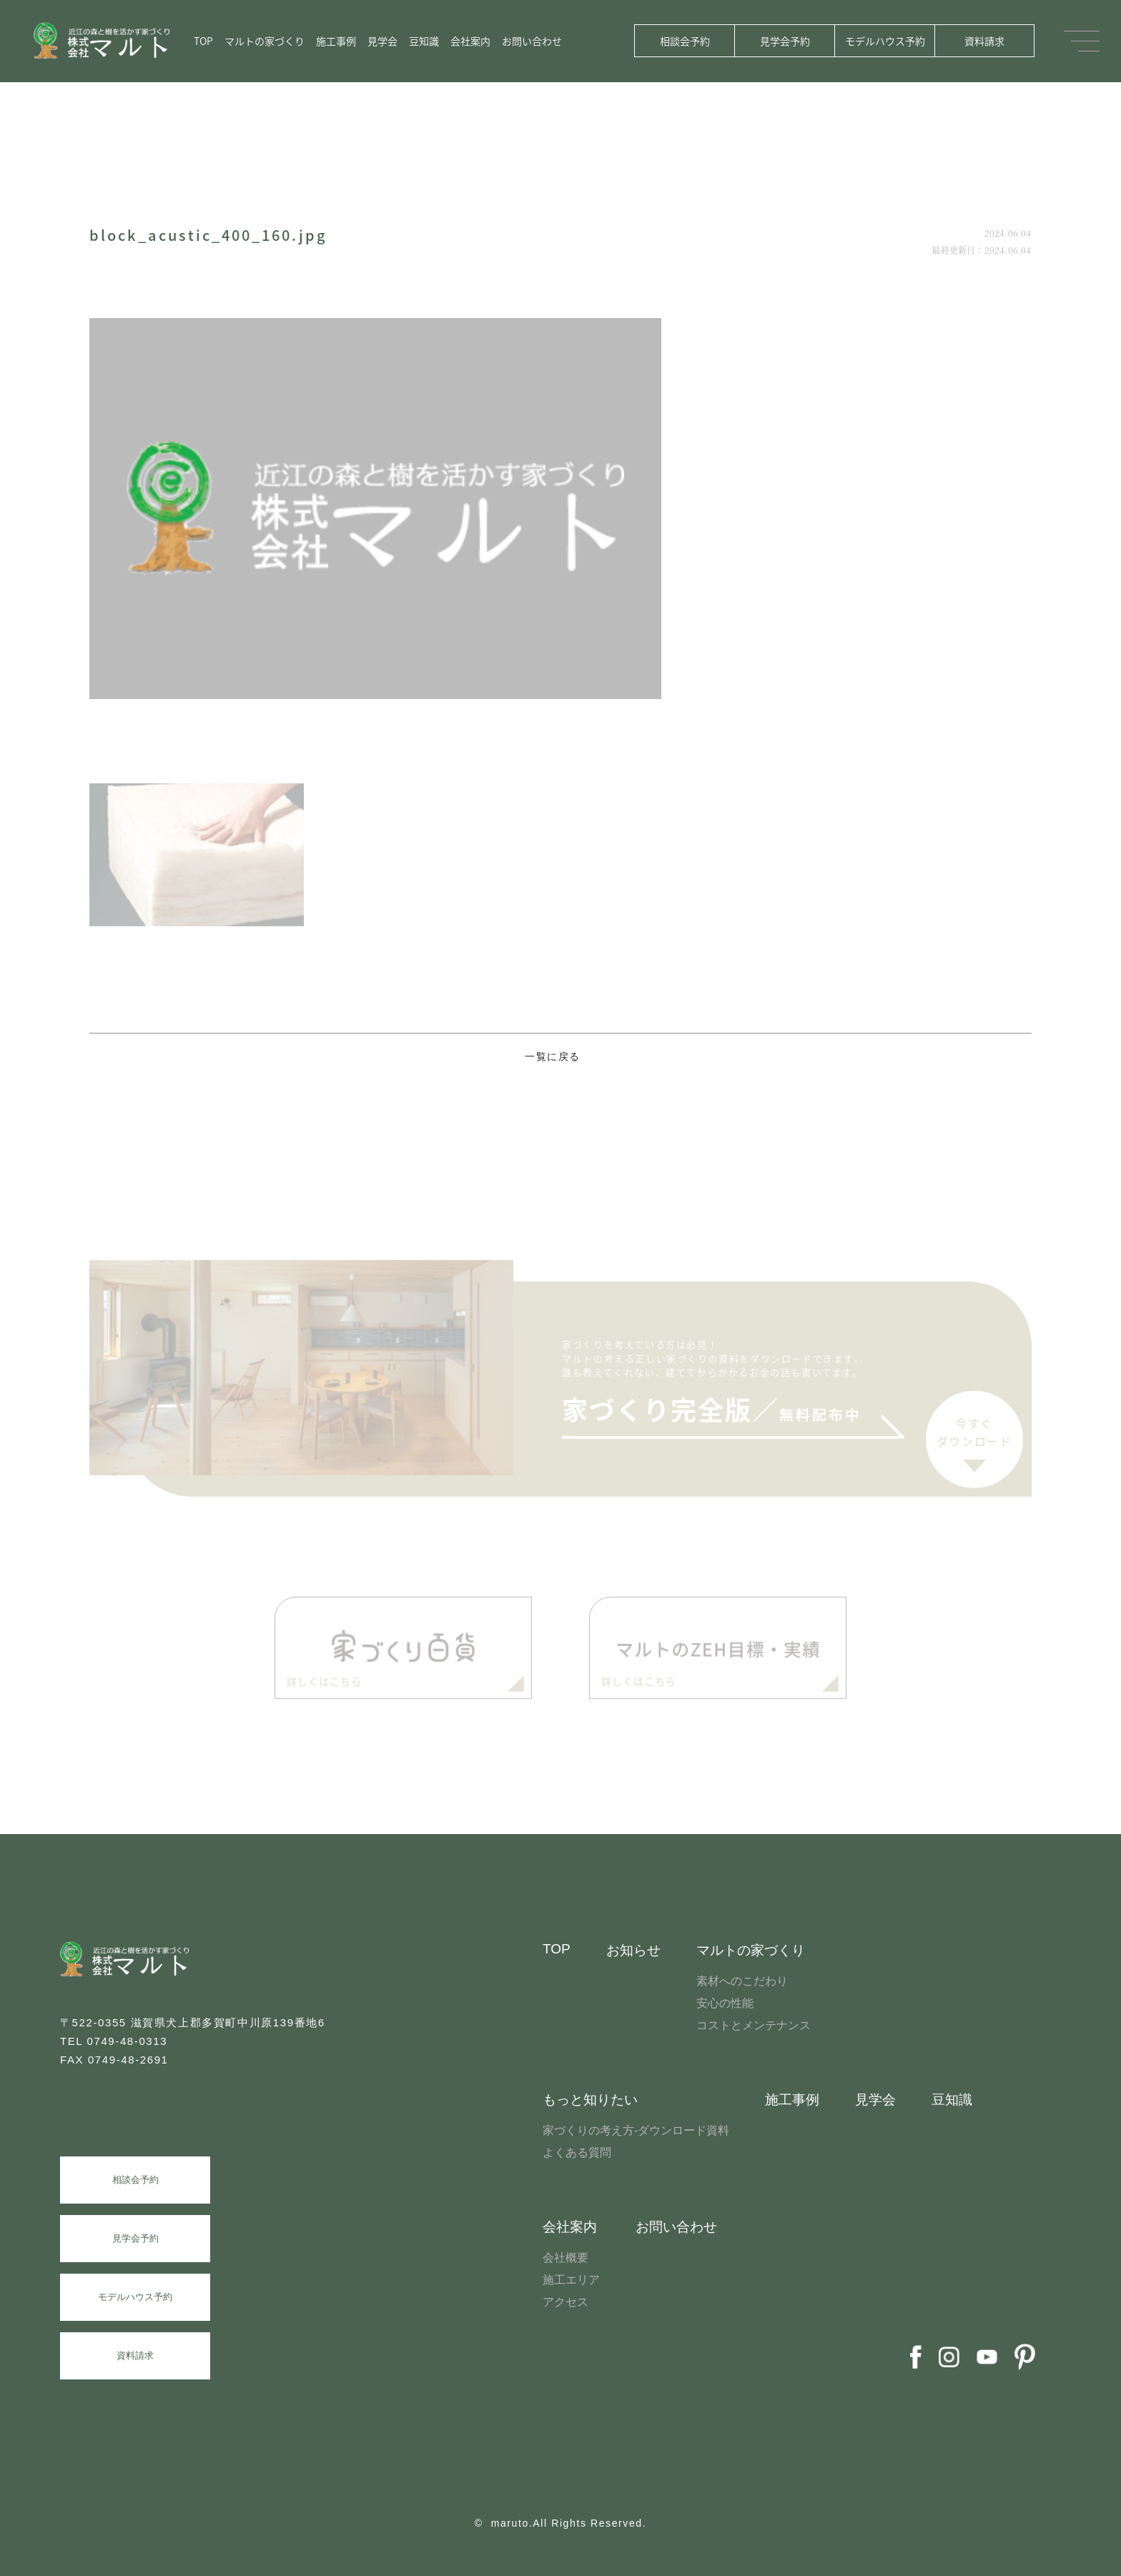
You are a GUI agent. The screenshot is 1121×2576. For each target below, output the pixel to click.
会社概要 (565, 2257)
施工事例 (336, 41)
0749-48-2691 (128, 2060)
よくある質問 (577, 2152)
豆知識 (424, 41)
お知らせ (633, 1950)
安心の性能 (725, 2003)
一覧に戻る (553, 1057)
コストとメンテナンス (753, 2025)
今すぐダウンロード (974, 1437)
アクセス (565, 2302)
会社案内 (470, 41)
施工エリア (571, 2280)
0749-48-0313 (127, 2041)
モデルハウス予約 (885, 41)
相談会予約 (685, 41)
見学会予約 (785, 41)
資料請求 (984, 41)
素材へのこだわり (742, 1981)
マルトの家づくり (264, 41)
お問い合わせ (532, 41)
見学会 (382, 41)
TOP (203, 41)
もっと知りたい (590, 2099)
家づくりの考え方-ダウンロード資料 (636, 2130)
